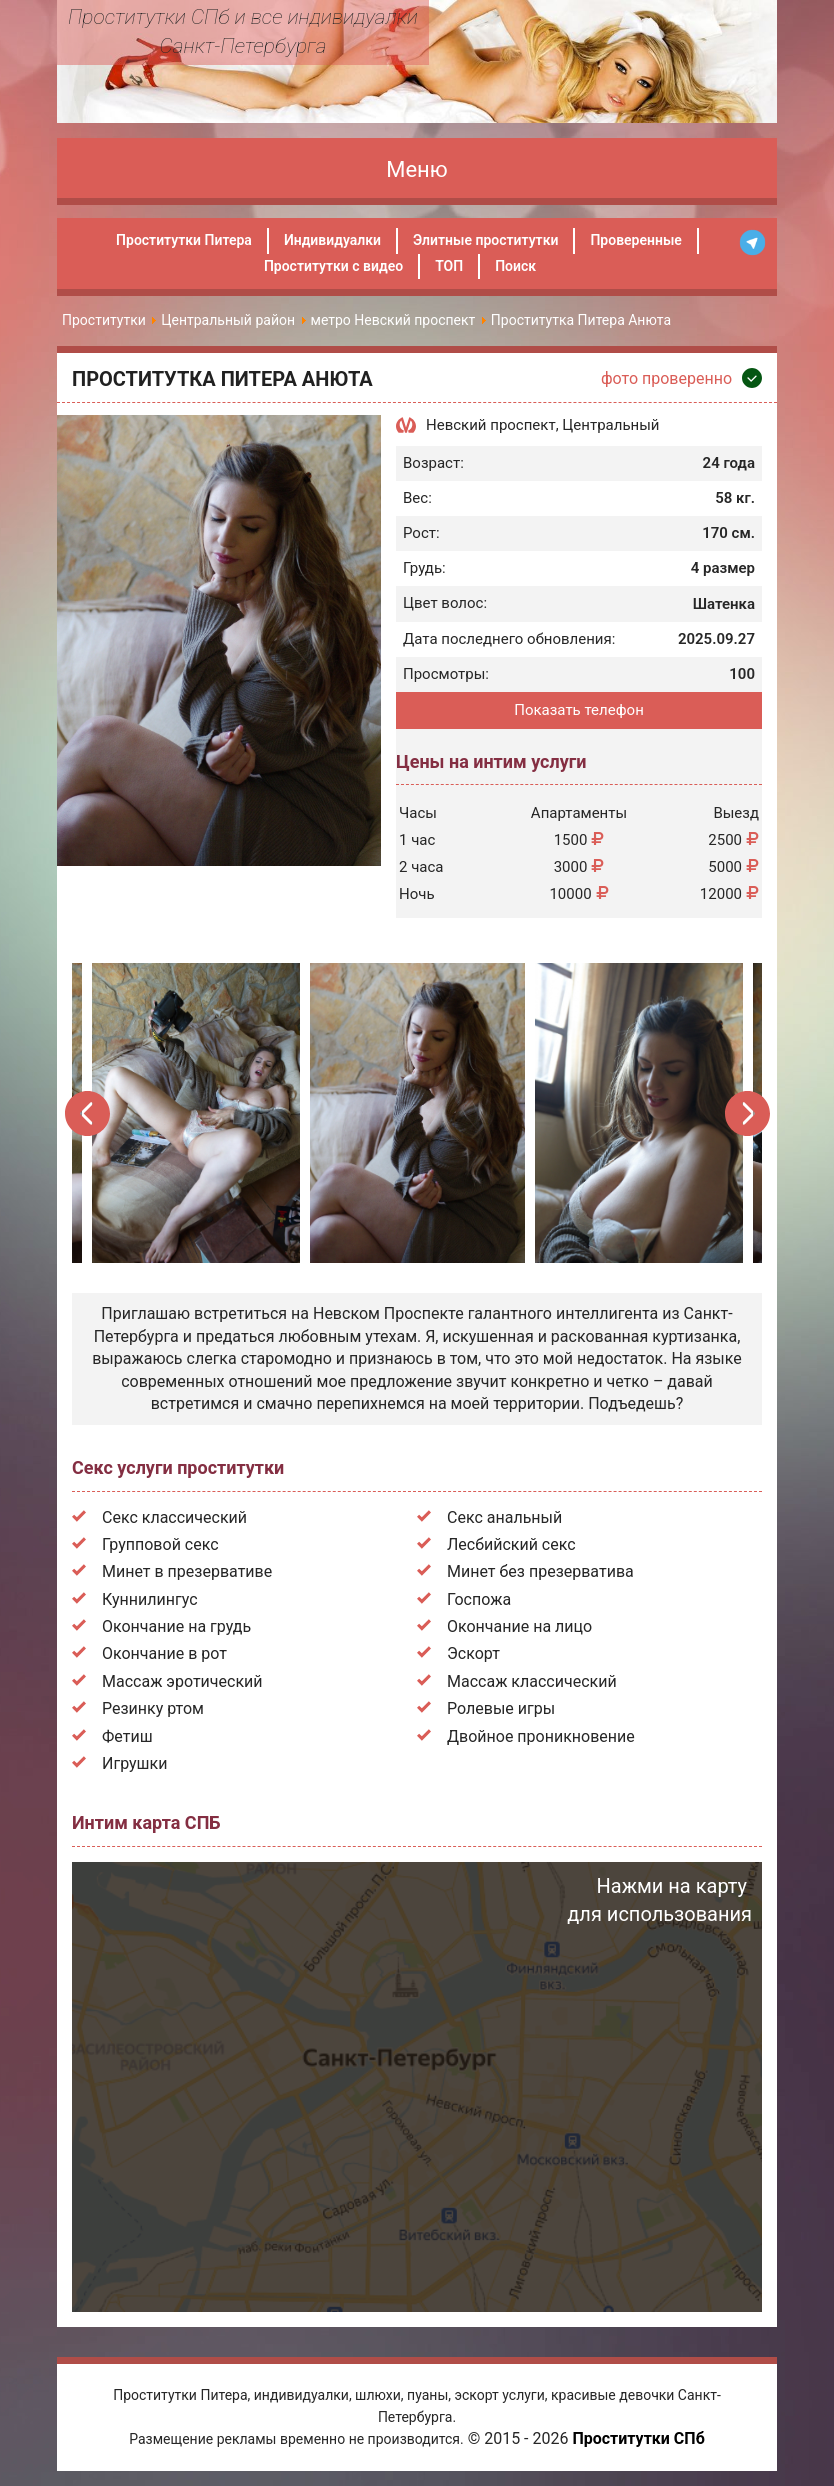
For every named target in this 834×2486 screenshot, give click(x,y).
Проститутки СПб (638, 2438)
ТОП (449, 266)
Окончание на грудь (176, 1626)
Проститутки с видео (333, 266)
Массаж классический (532, 1681)
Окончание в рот (164, 1653)
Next (746, 1113)
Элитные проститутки (485, 240)
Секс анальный (504, 1517)
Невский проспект (491, 425)
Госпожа (479, 1599)
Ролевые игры (501, 1708)
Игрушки (134, 1763)
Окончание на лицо (519, 1626)
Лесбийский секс (511, 1544)
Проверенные (635, 240)
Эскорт (473, 1653)
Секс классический (174, 1517)
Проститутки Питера (184, 240)
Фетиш (127, 1736)
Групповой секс (160, 1544)
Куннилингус (150, 1599)
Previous (89, 1113)
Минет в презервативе (187, 1571)
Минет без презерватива (540, 1571)
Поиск (515, 266)
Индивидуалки (332, 240)
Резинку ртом (153, 1708)
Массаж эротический (182, 1681)
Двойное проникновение (541, 1736)
